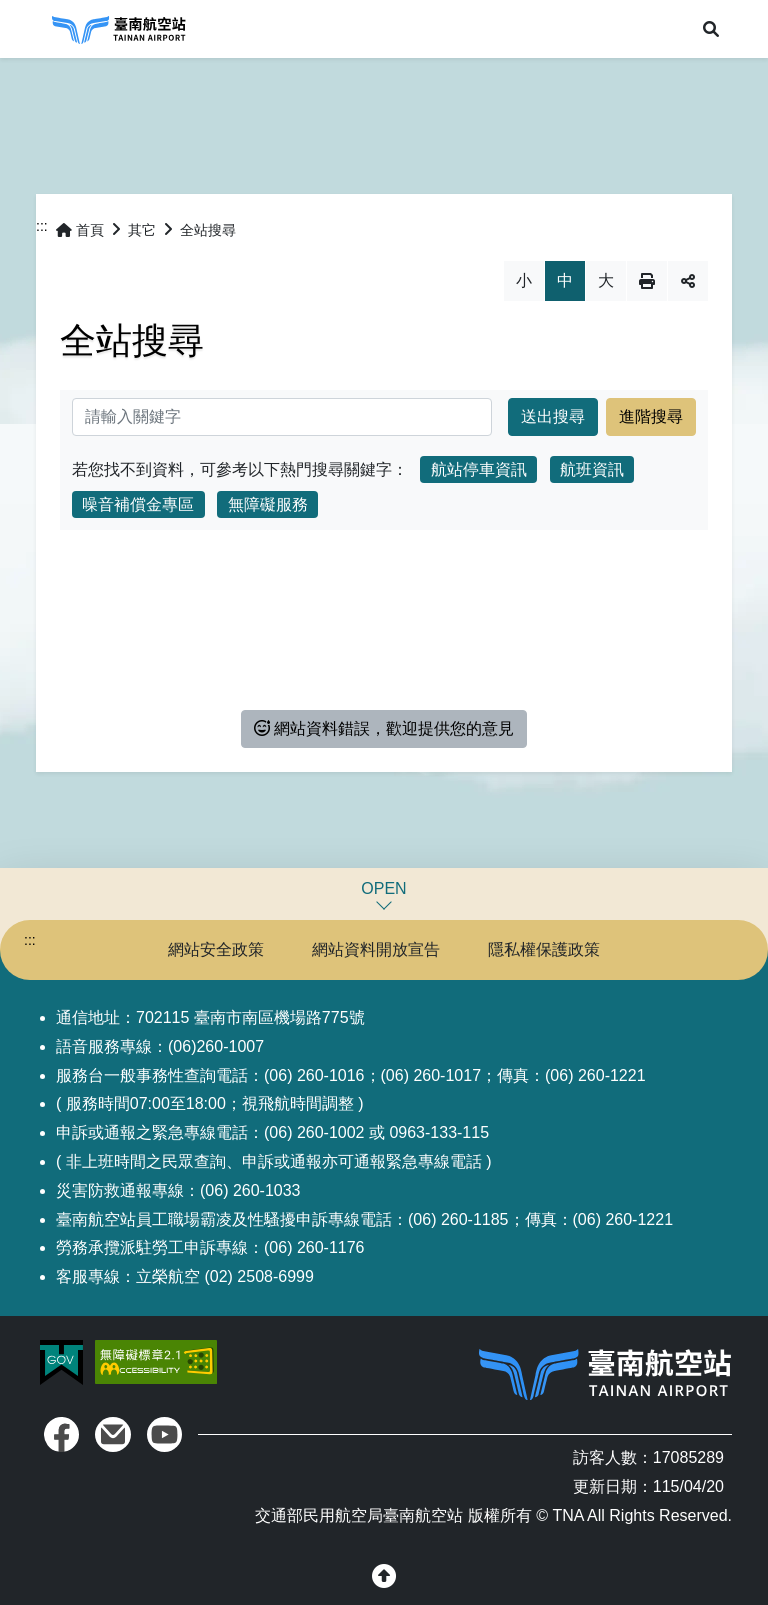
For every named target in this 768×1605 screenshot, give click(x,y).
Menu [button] (28, 28)
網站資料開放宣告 (376, 949)
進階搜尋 (651, 416)
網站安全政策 (216, 949)
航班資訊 (592, 469)
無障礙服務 (268, 504)
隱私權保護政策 (544, 949)
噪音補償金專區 (138, 504)
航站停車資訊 (479, 469)
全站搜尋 (208, 230)
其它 (142, 230)
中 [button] (565, 280)
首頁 (80, 230)
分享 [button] (688, 281)
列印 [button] (647, 281)
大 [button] (606, 280)
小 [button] (524, 280)
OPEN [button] (383, 888)
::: (42, 226)
